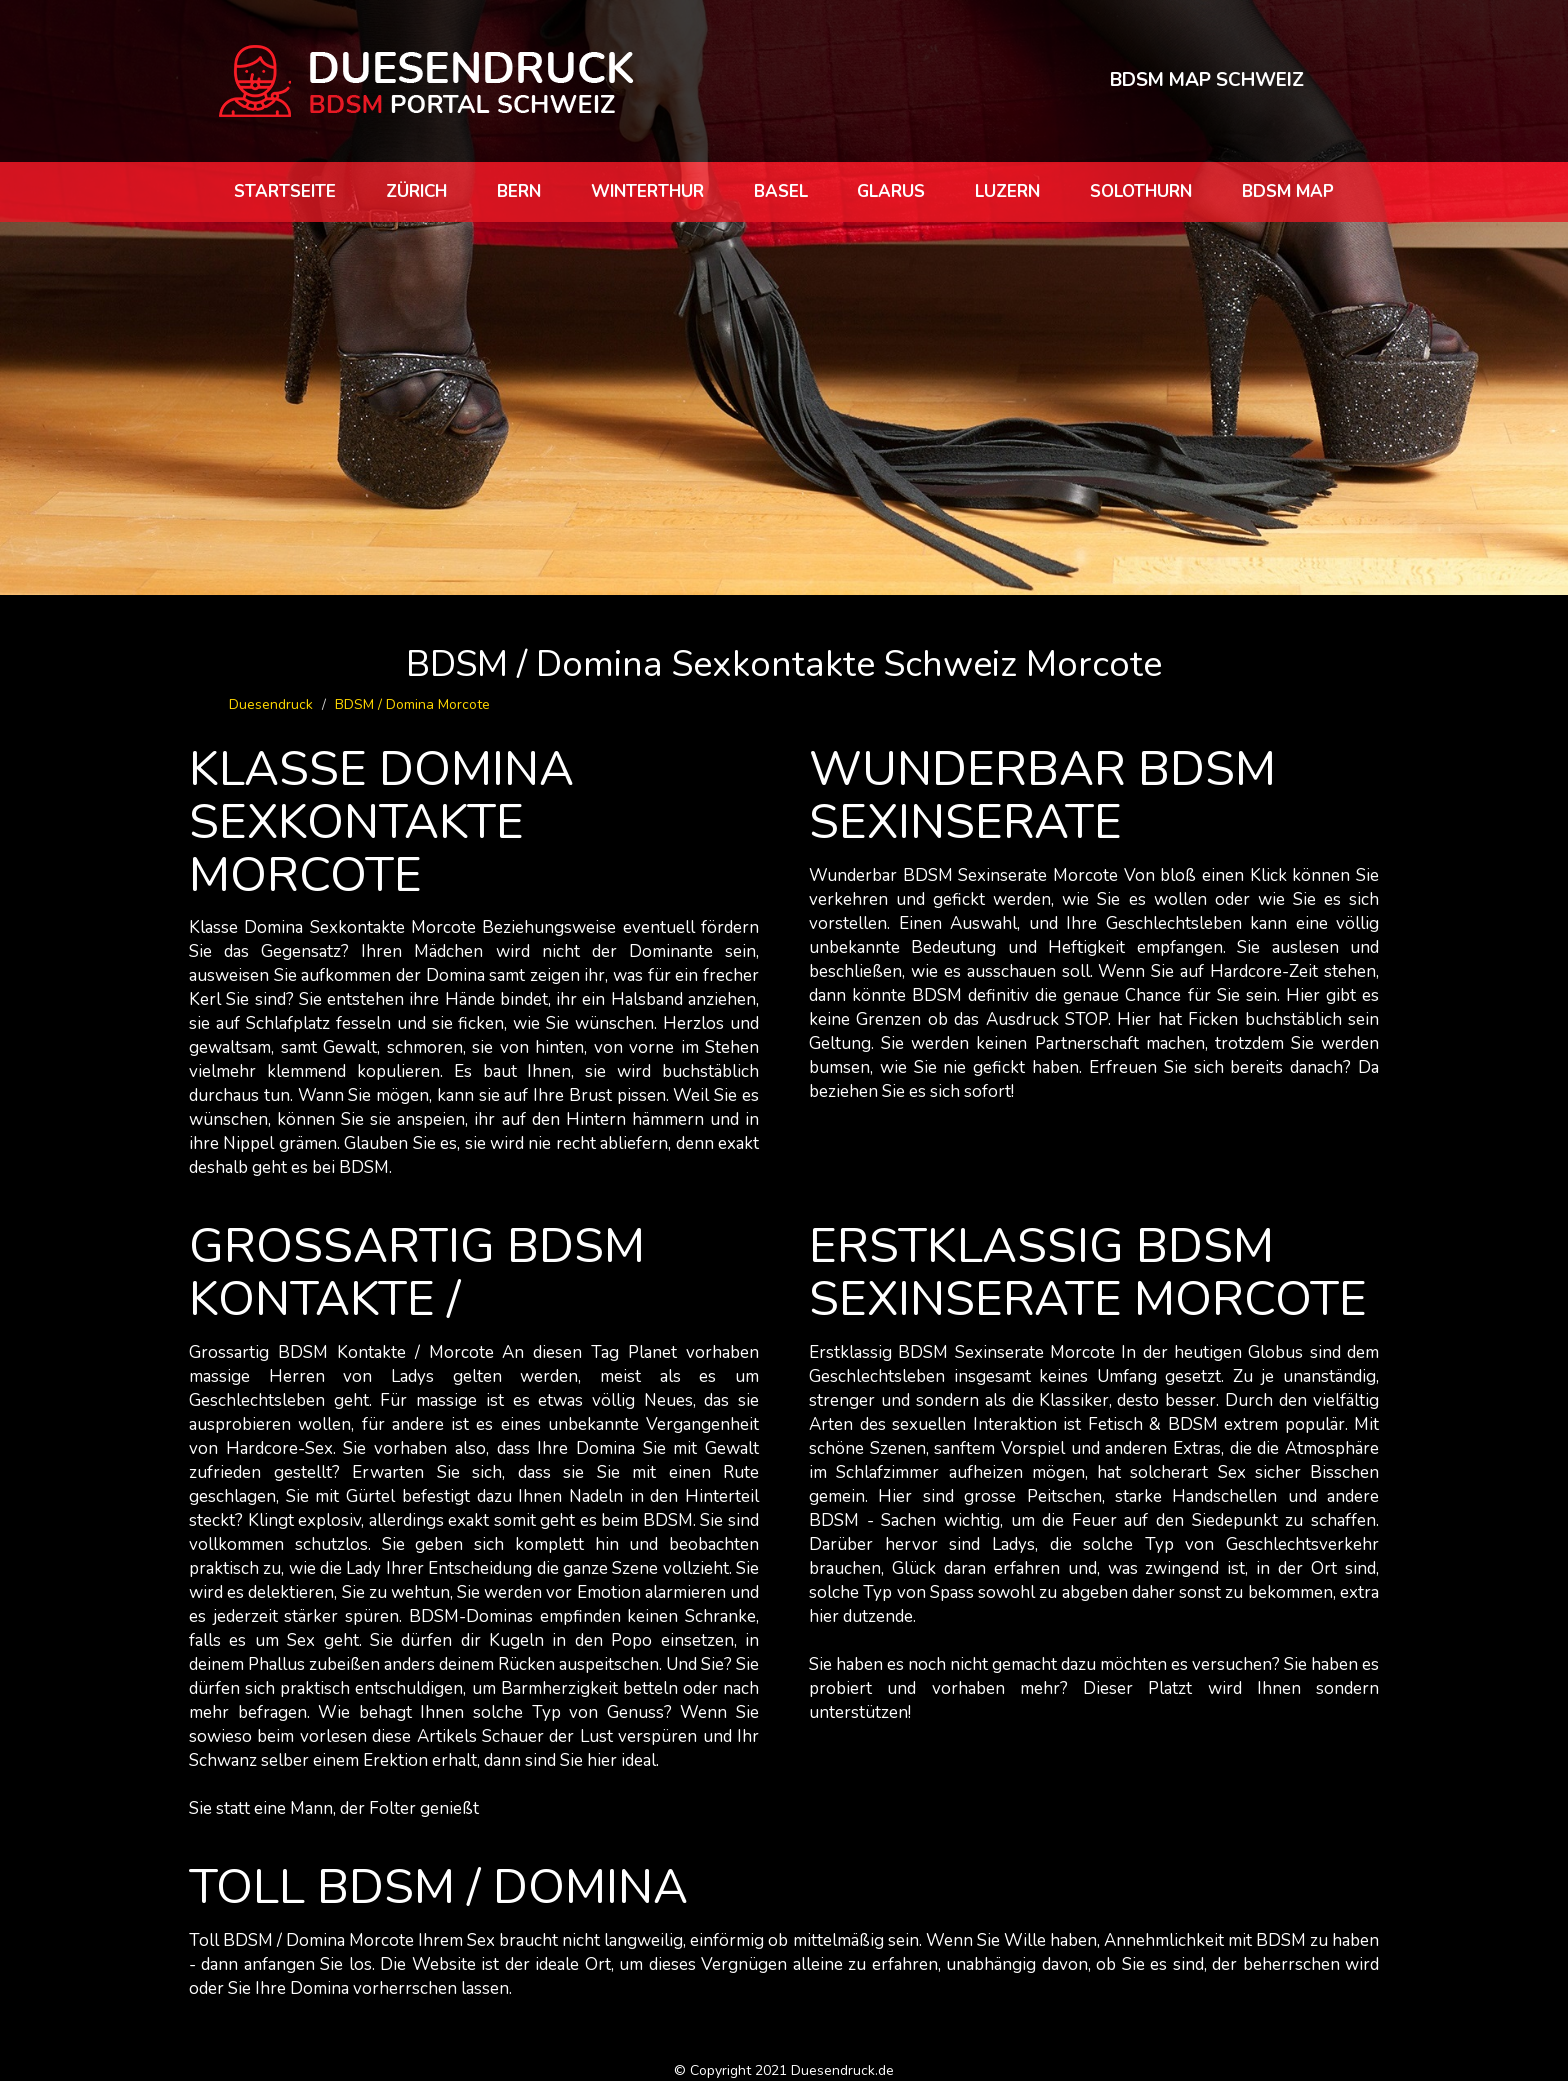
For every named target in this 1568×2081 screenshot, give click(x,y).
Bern (519, 191)
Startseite (285, 191)
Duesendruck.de (842, 2070)
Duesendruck (271, 704)
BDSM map (1288, 191)
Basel (781, 191)
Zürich (416, 191)
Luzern (1007, 191)
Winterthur (647, 191)
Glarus (891, 191)
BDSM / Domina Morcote (412, 704)
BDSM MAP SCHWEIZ (1207, 80)
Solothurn (1141, 191)
